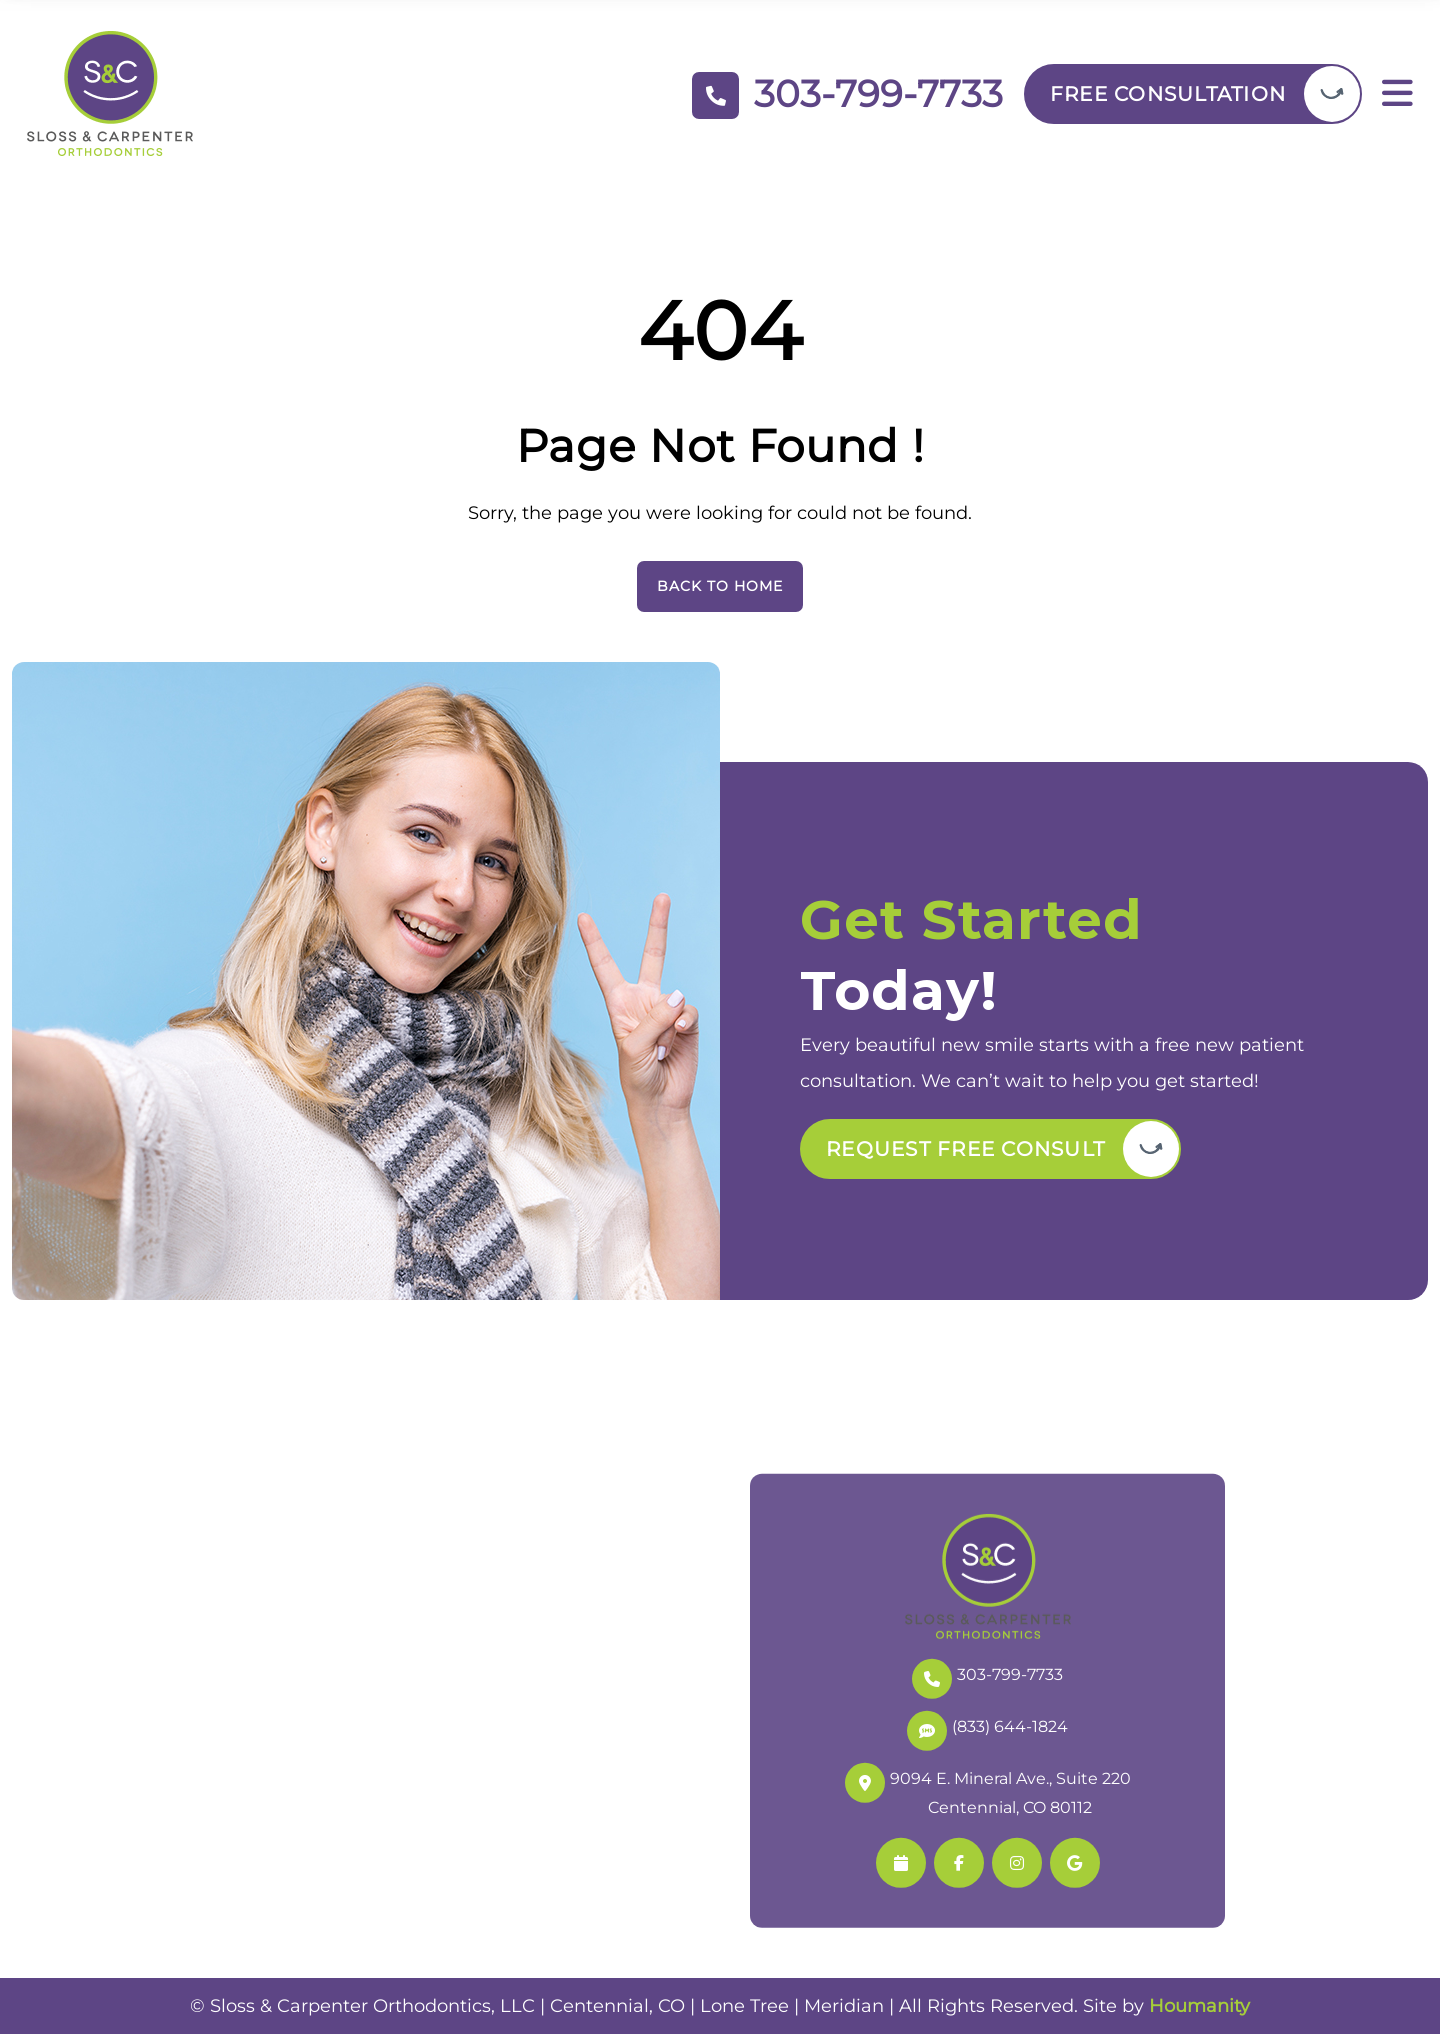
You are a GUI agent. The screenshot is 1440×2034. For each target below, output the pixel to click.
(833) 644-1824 (987, 1728)
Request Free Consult (965, 1149)
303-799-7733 (987, 1676)
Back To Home (720, 586)
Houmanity (1199, 2006)
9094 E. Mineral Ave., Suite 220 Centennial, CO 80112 (988, 1790)
